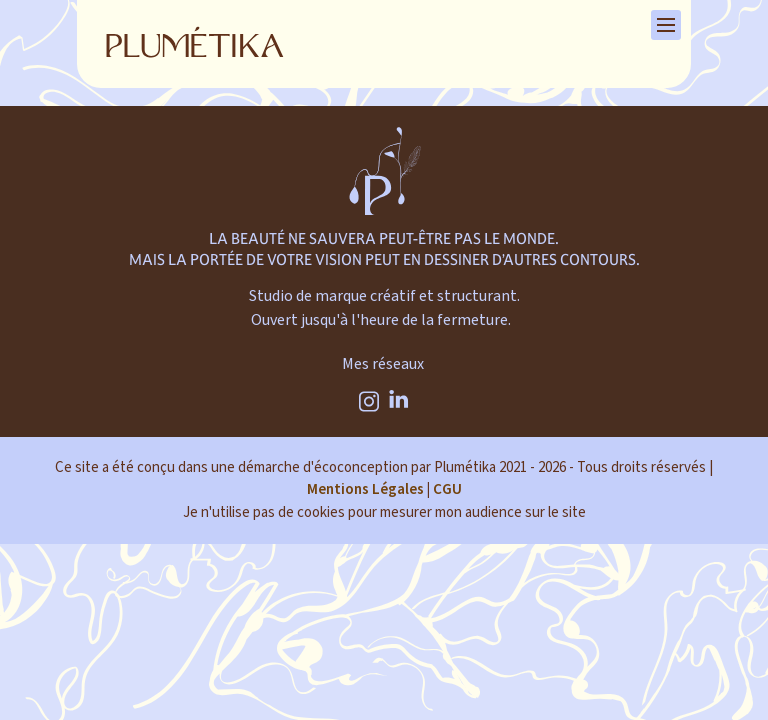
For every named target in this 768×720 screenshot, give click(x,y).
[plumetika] (384, 180)
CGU (447, 489)
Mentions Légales (365, 489)
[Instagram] (369, 402)
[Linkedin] (399, 402)
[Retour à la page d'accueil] (195, 44)
